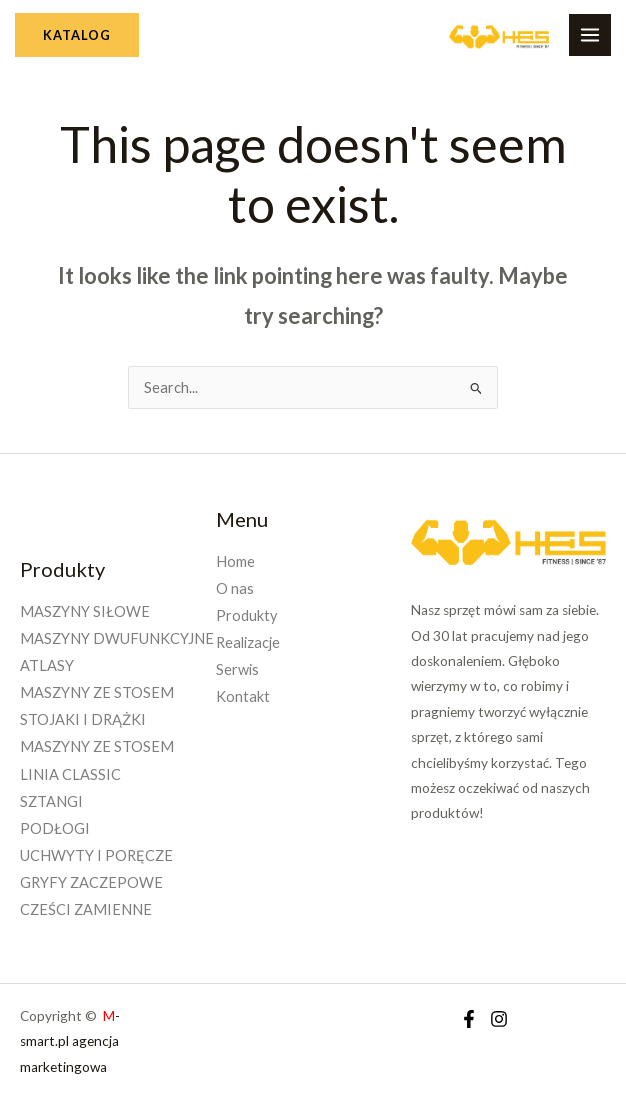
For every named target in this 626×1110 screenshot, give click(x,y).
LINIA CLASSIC (70, 774)
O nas (235, 588)
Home (235, 561)
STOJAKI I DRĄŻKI (83, 719)
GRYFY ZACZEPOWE (91, 882)
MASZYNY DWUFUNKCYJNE (117, 638)
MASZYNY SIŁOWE (85, 611)
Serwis (237, 669)
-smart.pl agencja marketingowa (70, 1041)
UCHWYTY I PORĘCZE (96, 855)
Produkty (246, 615)
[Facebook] (469, 1019)
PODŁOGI (55, 828)
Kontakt (243, 696)
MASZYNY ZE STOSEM (97, 692)
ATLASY (47, 665)
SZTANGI (51, 801)
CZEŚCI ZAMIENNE (86, 909)
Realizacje (248, 642)
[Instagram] (499, 1019)
